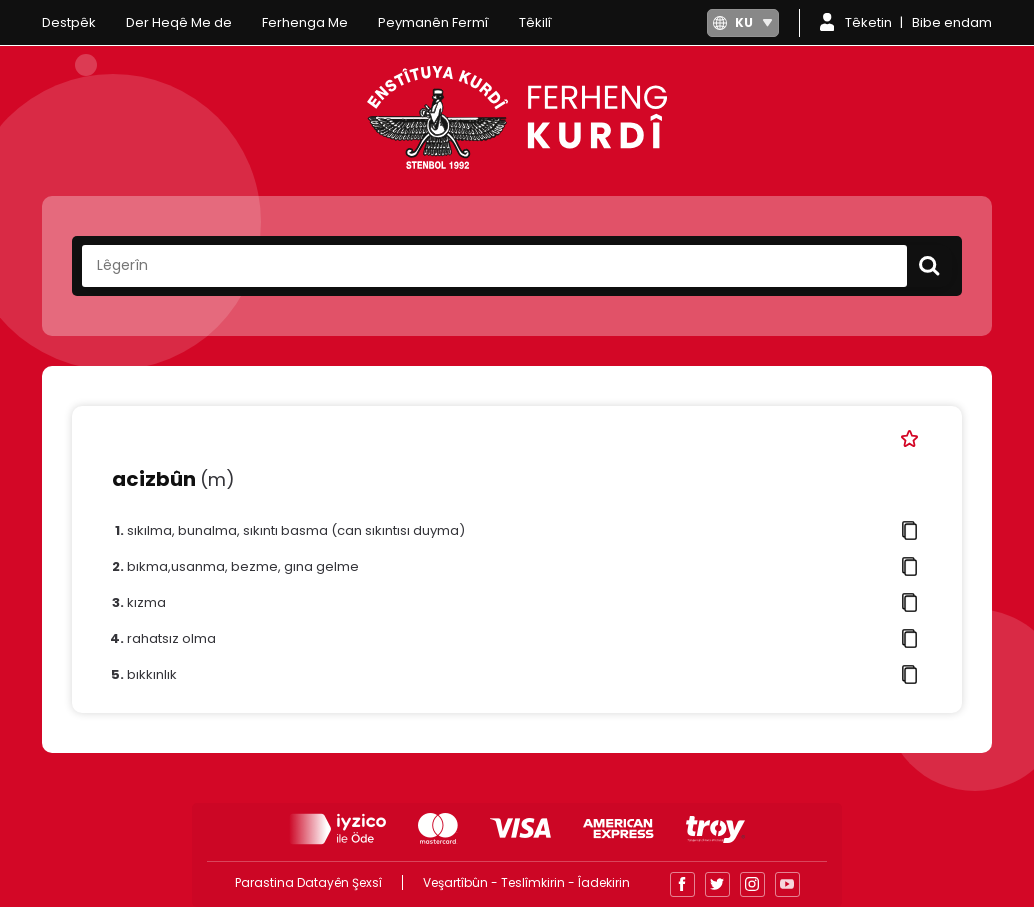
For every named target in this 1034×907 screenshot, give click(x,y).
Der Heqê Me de (179, 22)
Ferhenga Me (305, 22)
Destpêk (69, 22)
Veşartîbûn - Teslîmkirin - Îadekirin (526, 882)
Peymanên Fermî (433, 22)
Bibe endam (952, 22)
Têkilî (535, 22)
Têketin (868, 22)
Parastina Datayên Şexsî (308, 882)
